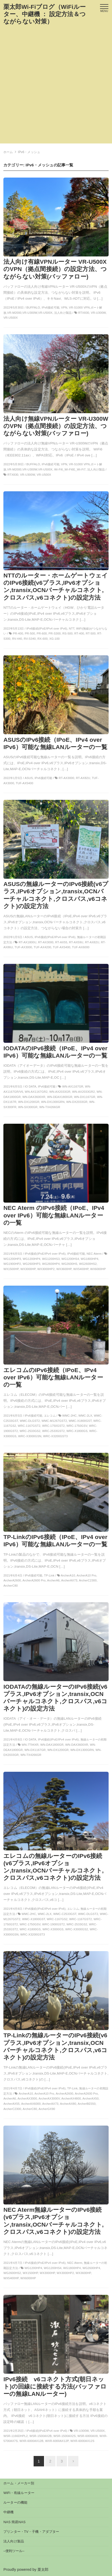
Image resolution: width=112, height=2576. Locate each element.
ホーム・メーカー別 (18, 2483)
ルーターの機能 (15, 2502)
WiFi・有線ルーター (18, 2493)
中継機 (8, 2512)
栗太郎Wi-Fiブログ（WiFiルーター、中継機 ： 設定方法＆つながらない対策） (44, 14)
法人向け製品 (13, 2541)
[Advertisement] (56, 87)
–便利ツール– (13, 2551)
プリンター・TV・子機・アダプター (31, 2532)
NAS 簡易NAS (14, 2522)
